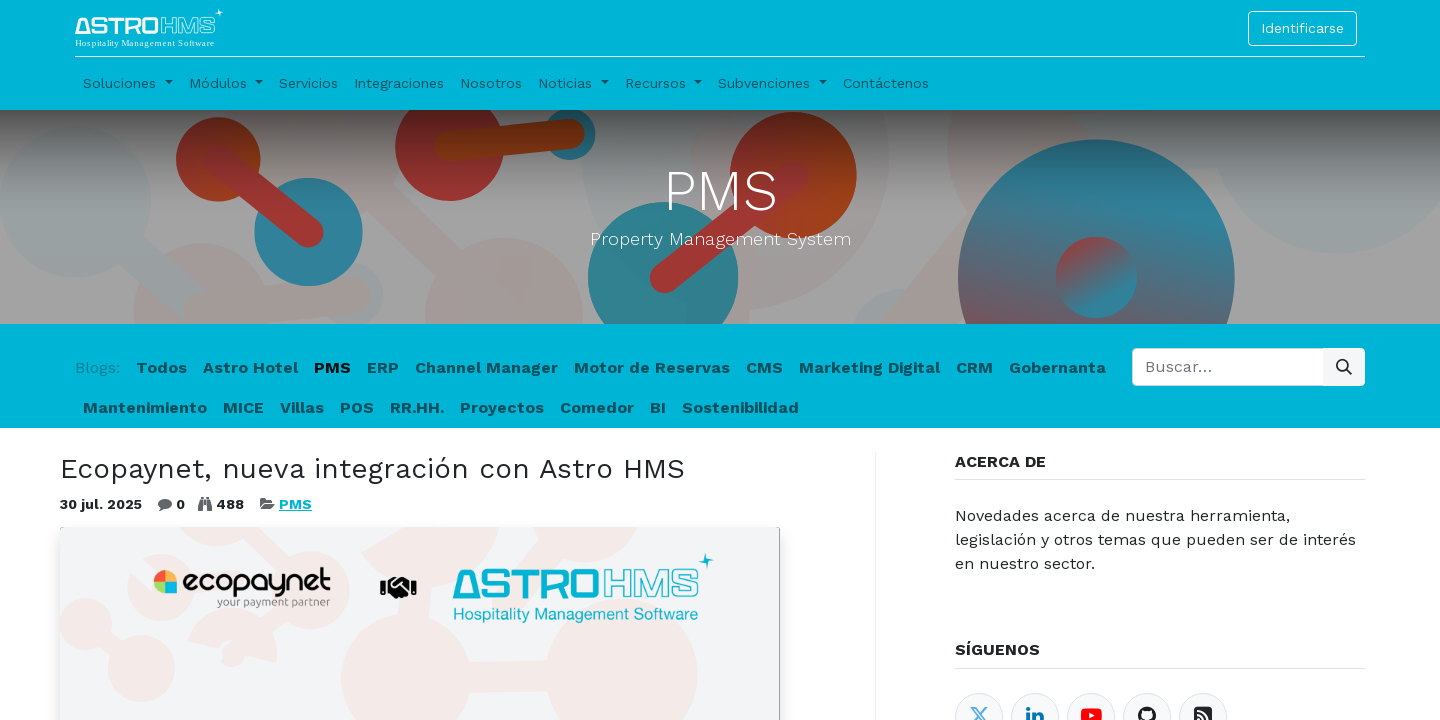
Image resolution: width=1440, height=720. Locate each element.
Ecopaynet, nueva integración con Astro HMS (372, 468)
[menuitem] (308, 83)
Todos (161, 367)
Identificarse (1302, 28)
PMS (295, 504)
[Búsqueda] (1344, 367)
